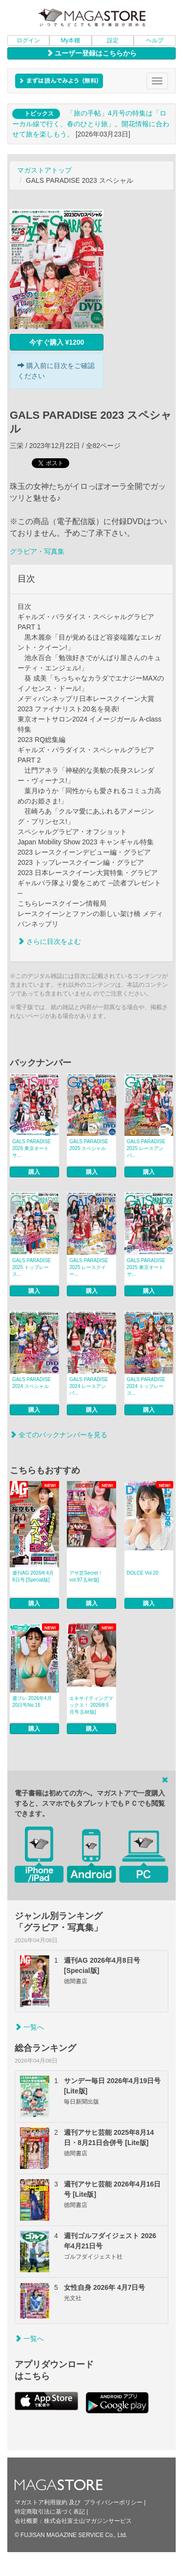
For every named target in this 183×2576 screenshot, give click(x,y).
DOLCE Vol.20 (143, 1573)
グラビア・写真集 (37, 551)
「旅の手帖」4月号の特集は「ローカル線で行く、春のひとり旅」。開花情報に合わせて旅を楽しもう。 (90, 123)
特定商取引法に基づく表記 (50, 2511)
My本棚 (70, 40)
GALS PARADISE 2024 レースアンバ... (88, 1386)
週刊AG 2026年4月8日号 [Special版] (33, 1576)
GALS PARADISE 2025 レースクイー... (88, 1267)
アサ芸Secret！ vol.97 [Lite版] (86, 1576)
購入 (34, 1172)
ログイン (28, 40)
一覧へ (29, 2027)
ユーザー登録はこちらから (91, 53)
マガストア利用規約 (41, 2502)
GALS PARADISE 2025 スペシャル (88, 1145)
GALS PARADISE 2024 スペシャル (31, 1383)
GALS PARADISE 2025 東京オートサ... (146, 1267)
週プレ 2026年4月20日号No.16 (32, 1702)
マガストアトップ (44, 170)
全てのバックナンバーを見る (58, 1435)
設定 (113, 40)
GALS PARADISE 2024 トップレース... (146, 1386)
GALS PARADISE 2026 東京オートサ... (31, 1148)
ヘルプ (154, 40)
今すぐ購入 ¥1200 (56, 342)
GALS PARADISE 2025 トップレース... (31, 1267)
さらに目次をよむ (49, 941)
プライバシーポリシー (113, 2502)
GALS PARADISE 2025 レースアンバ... (146, 1148)
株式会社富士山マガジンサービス (88, 2520)
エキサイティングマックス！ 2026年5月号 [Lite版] (91, 1705)
